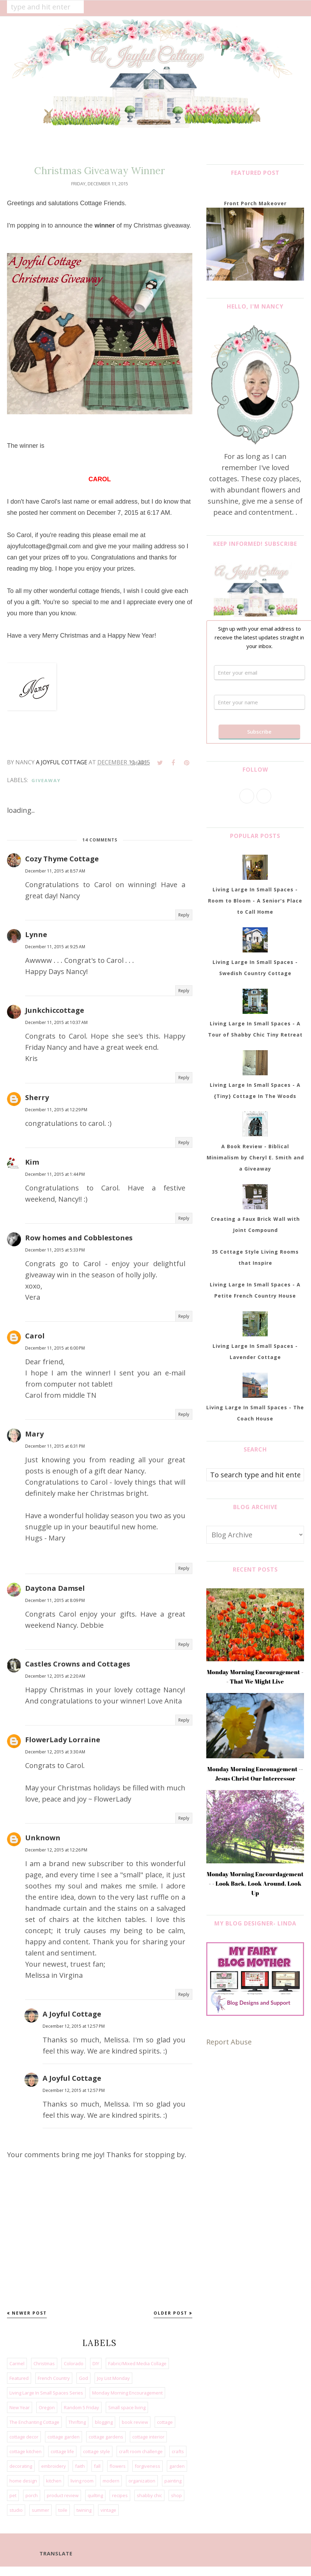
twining (83, 2510)
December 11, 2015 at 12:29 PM (56, 1110)
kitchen (53, 2481)
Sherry (37, 1097)
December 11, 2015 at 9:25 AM (55, 947)
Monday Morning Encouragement (127, 2393)
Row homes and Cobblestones (79, 1237)
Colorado (73, 2363)
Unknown (42, 1837)
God (83, 2378)
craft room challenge (141, 2451)
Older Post (170, 2313)
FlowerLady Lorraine (62, 1739)
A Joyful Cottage (72, 2014)
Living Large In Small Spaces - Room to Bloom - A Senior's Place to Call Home (255, 900)
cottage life (62, 2451)
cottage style (96, 2451)
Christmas (44, 2363)
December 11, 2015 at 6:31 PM (55, 1446)
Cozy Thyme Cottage (62, 858)
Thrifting (77, 2422)
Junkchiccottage (54, 1010)
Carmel (16, 2363)
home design (23, 2481)
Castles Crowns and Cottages (77, 1664)
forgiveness (147, 2466)
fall (97, 2466)
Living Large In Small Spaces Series (46, 2393)
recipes (120, 2495)
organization (141, 2481)
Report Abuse (229, 2042)
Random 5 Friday (81, 2407)
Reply (183, 915)
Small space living (127, 2407)
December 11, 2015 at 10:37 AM (56, 1022)
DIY (95, 2363)
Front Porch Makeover (255, 203)
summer (40, 2510)
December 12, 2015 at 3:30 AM (55, 1752)
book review (135, 2422)
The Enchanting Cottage (34, 2422)
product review (63, 2495)
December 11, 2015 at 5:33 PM (55, 1250)
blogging (104, 2422)
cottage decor (23, 2437)
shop (176, 2495)
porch (31, 2495)
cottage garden (63, 2437)
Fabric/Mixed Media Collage (137, 2363)
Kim (32, 1162)
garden (177, 2466)
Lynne (36, 934)
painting (173, 2481)
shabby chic (149, 2495)
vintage (108, 2510)
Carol (35, 1336)
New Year (19, 2407)
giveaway (46, 780)
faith (80, 2466)
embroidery (53, 2466)
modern (111, 2481)
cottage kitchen (25, 2451)
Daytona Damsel (55, 1588)
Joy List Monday (113, 2378)
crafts (178, 2451)
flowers (118, 2466)
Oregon (47, 2407)
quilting (95, 2495)
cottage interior (148, 2437)
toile (62, 2510)
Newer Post (29, 2313)
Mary (34, 1434)
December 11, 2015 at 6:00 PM (55, 1348)
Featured (19, 2378)
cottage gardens (106, 2437)
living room (82, 2481)
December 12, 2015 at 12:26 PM (56, 1850)
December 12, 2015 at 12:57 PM (74, 2026)
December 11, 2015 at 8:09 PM (55, 1600)
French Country (54, 2378)
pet (12, 2495)
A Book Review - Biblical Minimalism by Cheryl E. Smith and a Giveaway (255, 1157)
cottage (165, 2422)
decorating (20, 2466)
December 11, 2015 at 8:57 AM (55, 871)
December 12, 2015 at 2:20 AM (55, 1676)
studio (16, 2510)
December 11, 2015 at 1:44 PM (55, 1174)
